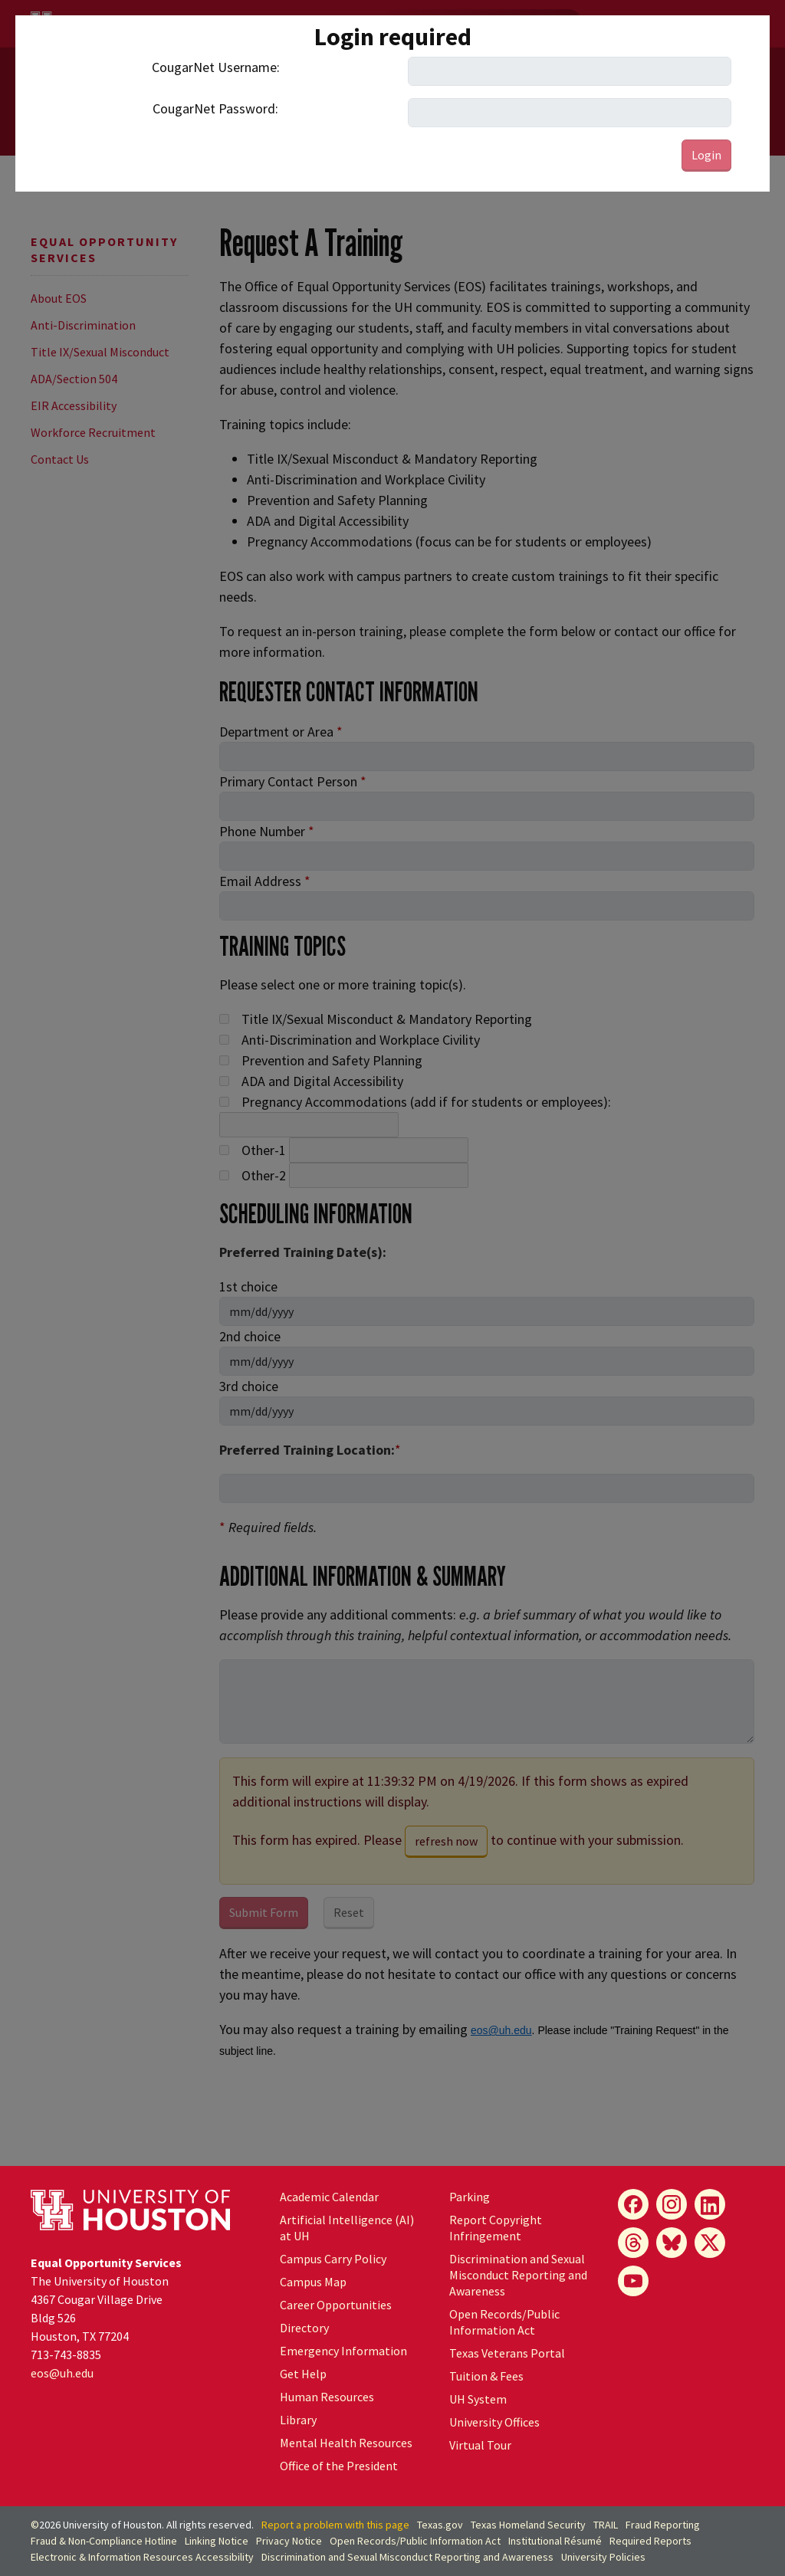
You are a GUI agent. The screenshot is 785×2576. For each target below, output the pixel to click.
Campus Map (313, 2281)
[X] (710, 2242)
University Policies (603, 2557)
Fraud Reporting (663, 2525)
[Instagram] (671, 2204)
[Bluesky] (671, 2242)
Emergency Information (343, 2350)
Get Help (303, 2373)
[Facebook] (633, 2204)
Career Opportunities (336, 2304)
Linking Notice (216, 2541)
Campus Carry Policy (333, 2258)
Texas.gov (440, 2525)
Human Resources (327, 2396)
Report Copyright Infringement (495, 2227)
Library (298, 2419)
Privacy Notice (289, 2541)
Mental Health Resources (346, 2442)
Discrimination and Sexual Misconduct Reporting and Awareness (518, 2275)
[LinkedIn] (710, 2204)
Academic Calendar (329, 2196)
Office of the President (339, 2465)
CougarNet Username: (216, 67)
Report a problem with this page (335, 2525)
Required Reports (650, 2541)
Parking (469, 2196)
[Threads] (633, 2242)
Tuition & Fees (486, 2376)
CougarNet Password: (215, 108)
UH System (478, 2399)
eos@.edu (62, 2373)
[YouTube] (633, 2281)
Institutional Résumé (555, 2541)
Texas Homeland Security (528, 2525)
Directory (304, 2327)
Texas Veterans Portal (507, 2353)
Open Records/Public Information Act (504, 2322)
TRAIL (605, 2525)
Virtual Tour (480, 2445)
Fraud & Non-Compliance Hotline (104, 2541)
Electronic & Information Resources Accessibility (142, 2557)
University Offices (494, 2422)
